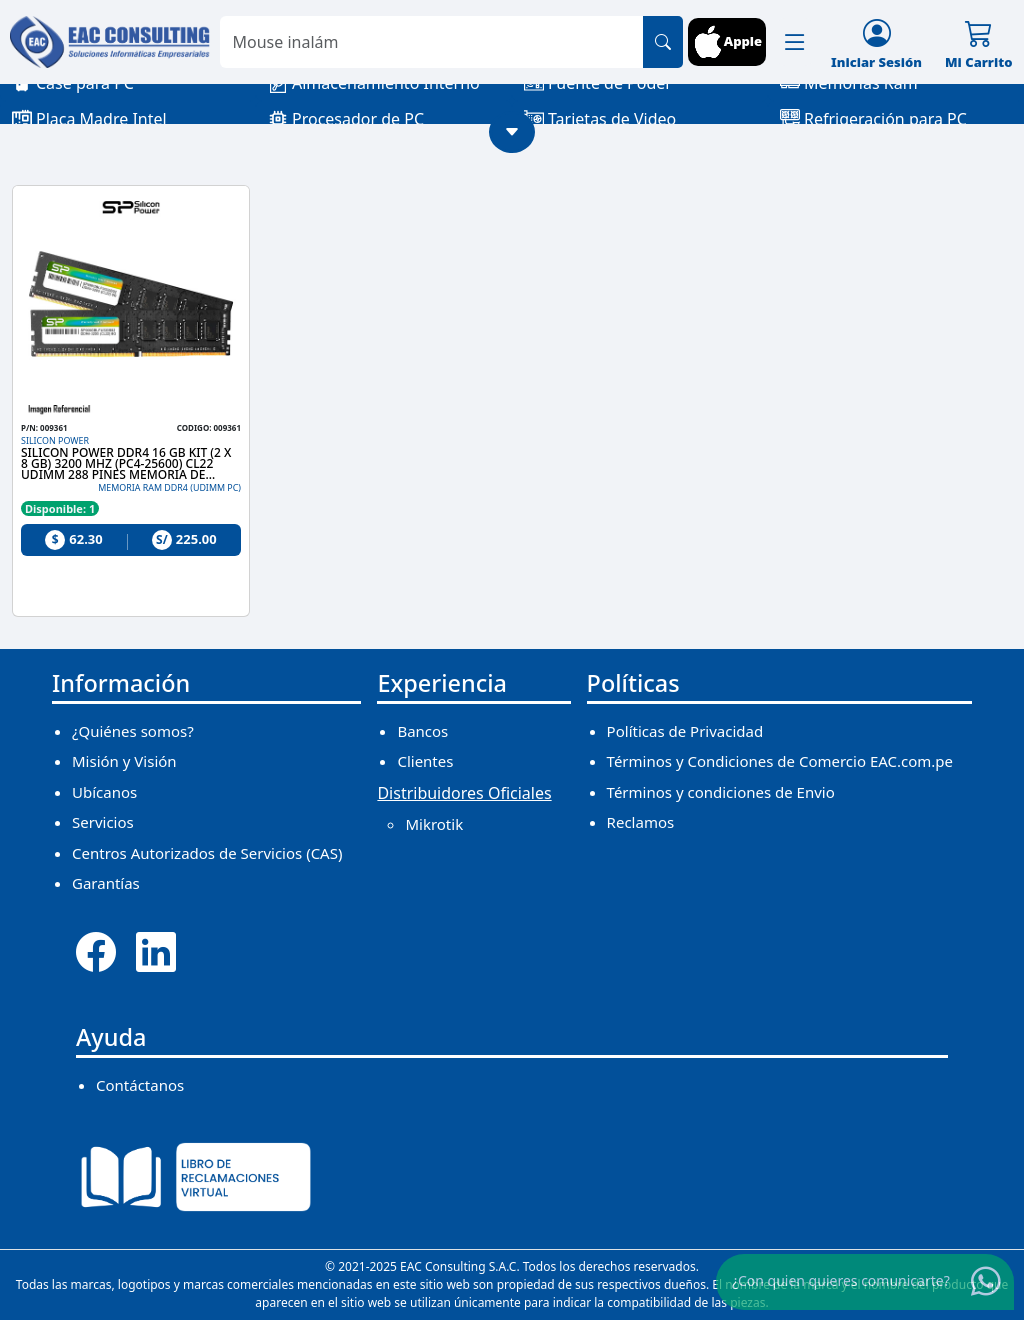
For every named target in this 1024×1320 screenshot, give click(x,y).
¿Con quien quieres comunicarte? (841, 1280)
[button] (795, 42)
